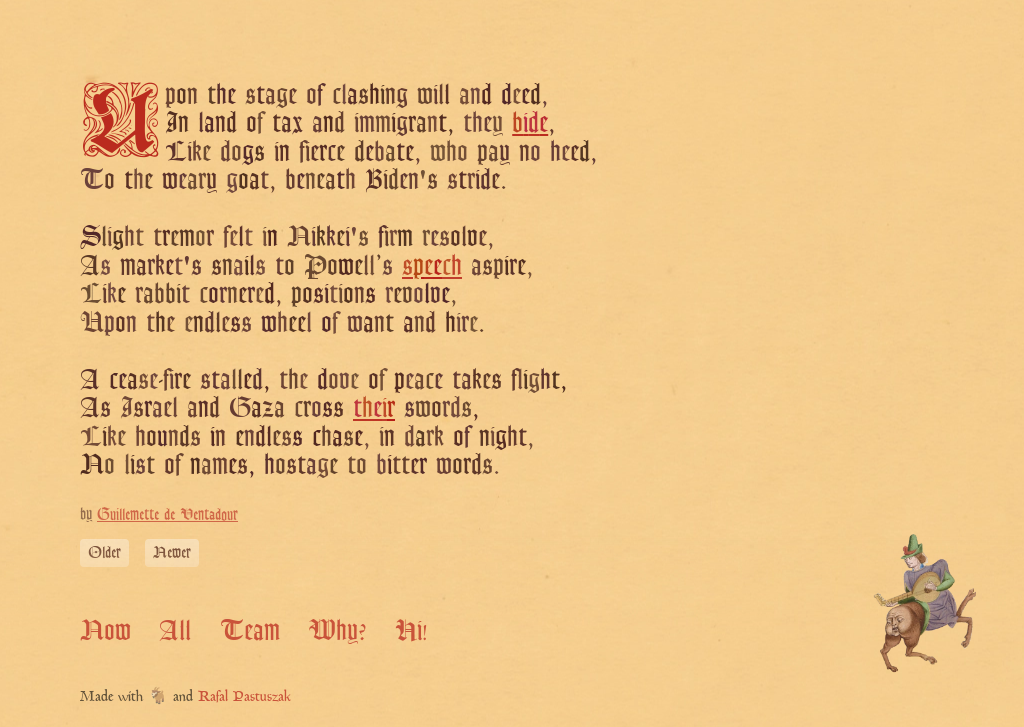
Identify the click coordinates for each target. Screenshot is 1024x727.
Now (105, 630)
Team (250, 630)
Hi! (411, 630)
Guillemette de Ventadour (167, 514)
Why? (337, 630)
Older (104, 552)
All (175, 630)
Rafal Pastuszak (244, 697)
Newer (172, 552)
